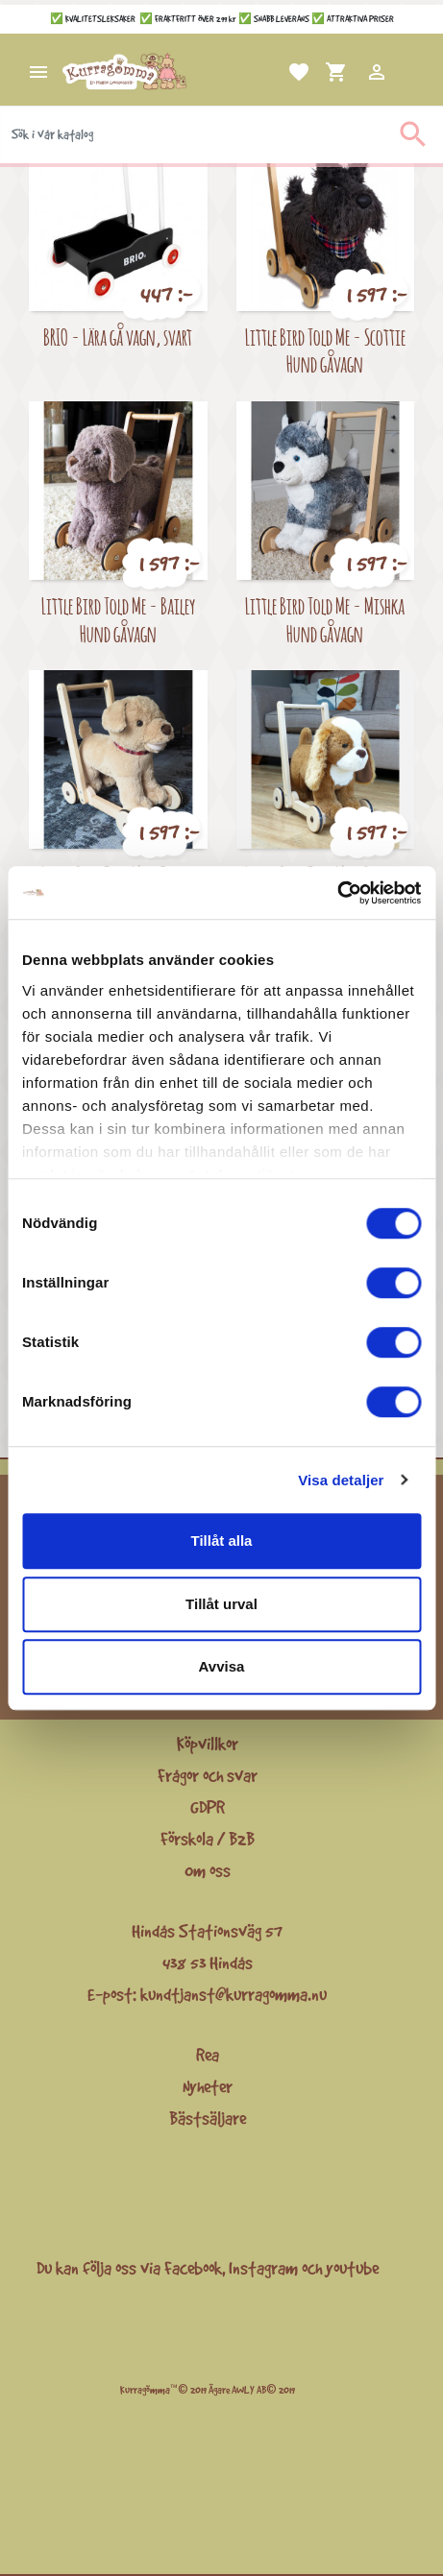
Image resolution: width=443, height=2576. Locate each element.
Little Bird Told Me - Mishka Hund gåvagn (325, 619)
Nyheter (208, 2086)
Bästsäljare (207, 2118)
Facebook (193, 2267)
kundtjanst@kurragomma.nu (233, 1994)
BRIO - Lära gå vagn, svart (117, 336)
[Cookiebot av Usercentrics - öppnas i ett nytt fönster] (337, 892)
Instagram (263, 2267)
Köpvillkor (207, 1743)
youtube (352, 2267)
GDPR (207, 1807)
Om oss (208, 1870)
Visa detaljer (340, 1480)
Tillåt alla (222, 1540)
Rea (207, 2054)
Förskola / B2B (207, 1838)
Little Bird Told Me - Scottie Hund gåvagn (325, 350)
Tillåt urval (221, 1604)
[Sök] (221, 134)
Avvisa (222, 1666)
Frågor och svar (208, 1775)
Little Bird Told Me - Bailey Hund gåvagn (118, 619)
